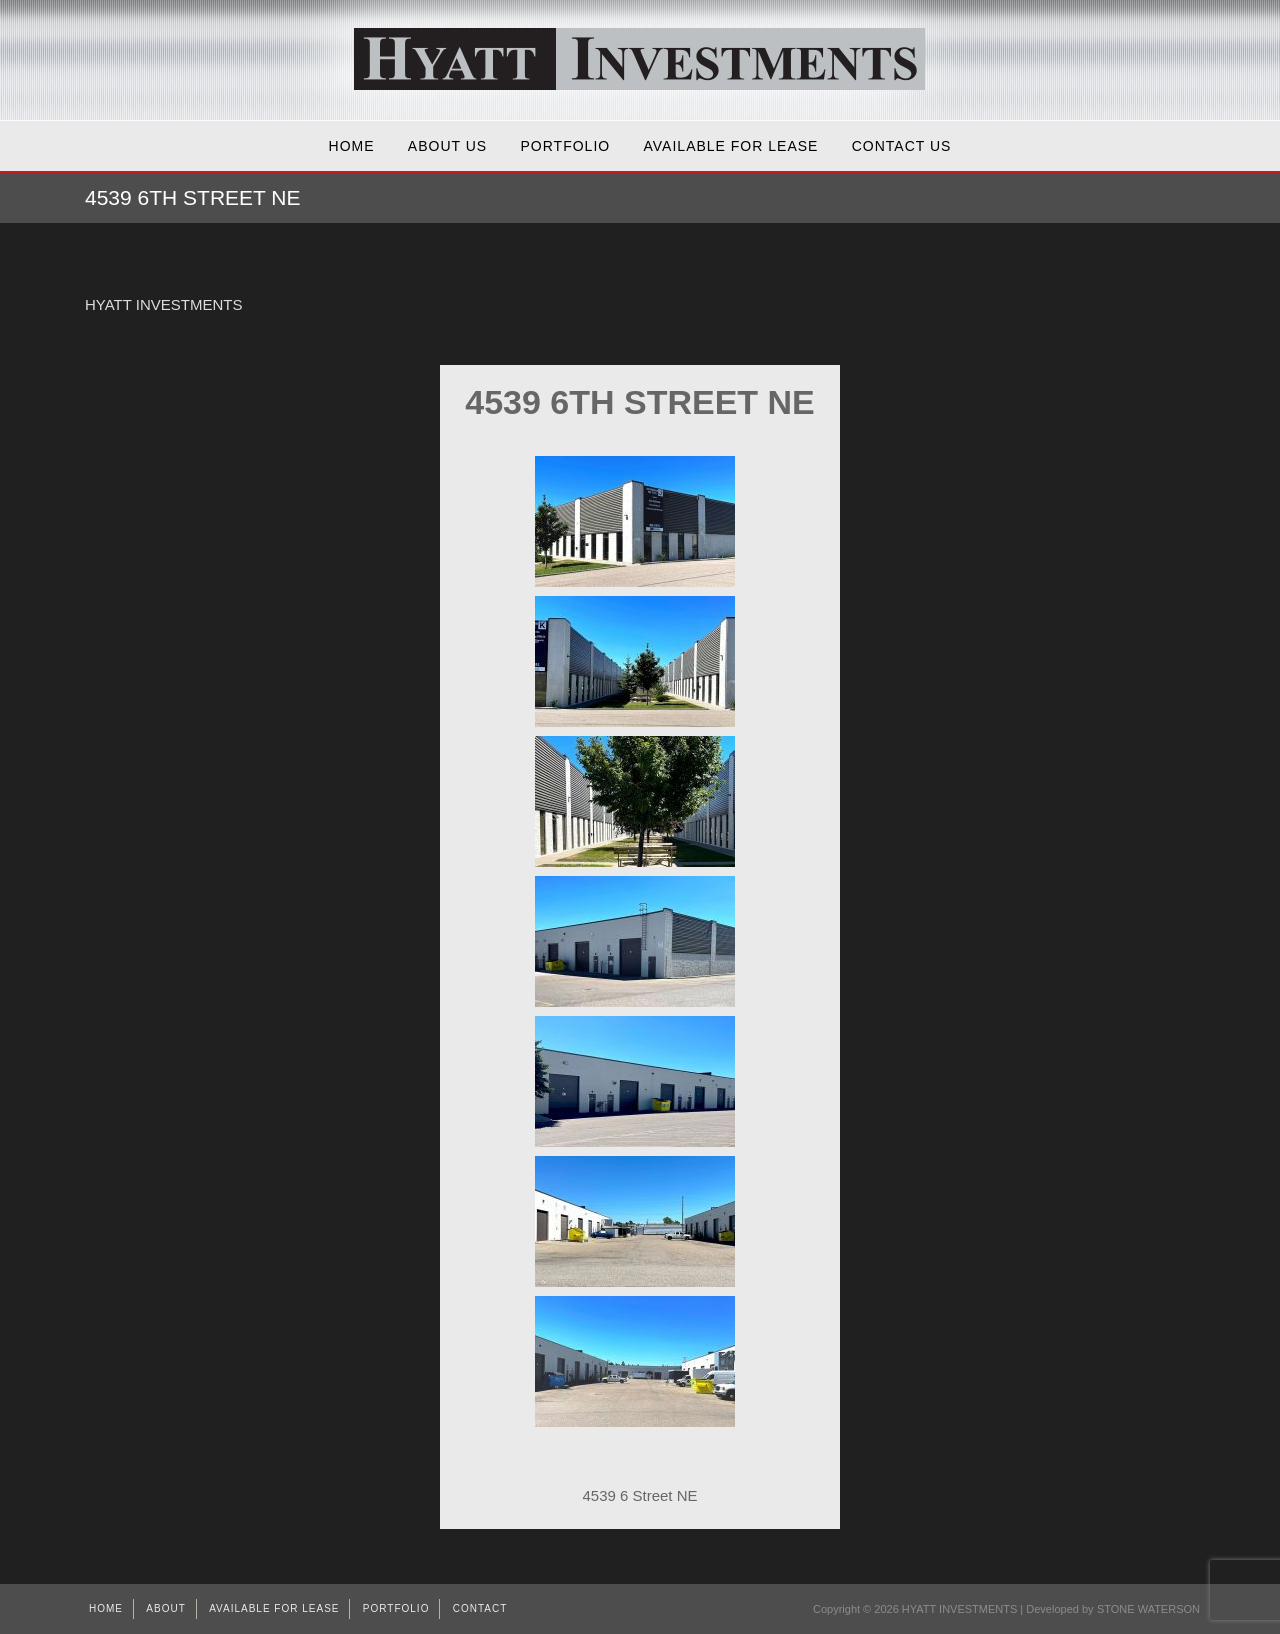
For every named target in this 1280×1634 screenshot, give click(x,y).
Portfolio (566, 146)
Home (352, 146)
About (165, 1608)
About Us (447, 146)
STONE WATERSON (1148, 1609)
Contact (480, 1608)
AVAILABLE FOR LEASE (731, 146)
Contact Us (902, 146)
